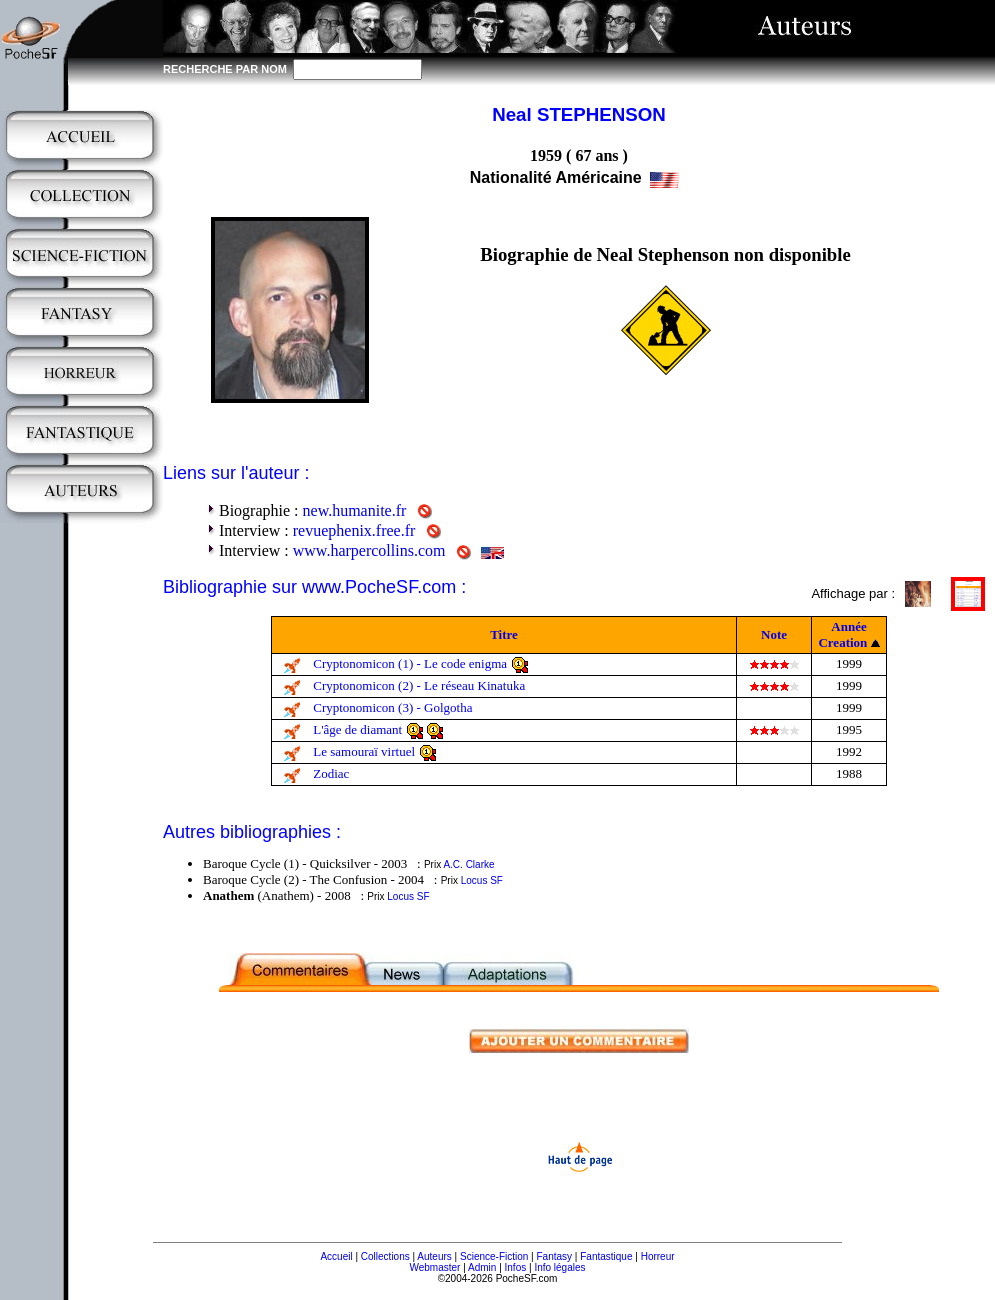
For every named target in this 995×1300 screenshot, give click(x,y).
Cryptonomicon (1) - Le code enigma (410, 663)
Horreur (658, 1256)
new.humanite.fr (355, 510)
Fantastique (606, 1256)
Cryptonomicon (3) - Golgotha (392, 707)
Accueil (336, 1256)
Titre (504, 634)
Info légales (559, 1267)
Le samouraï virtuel (364, 751)
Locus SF (482, 880)
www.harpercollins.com (369, 550)
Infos (516, 1267)
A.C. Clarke (468, 864)
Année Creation (842, 634)
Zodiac (331, 773)
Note (774, 634)
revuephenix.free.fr (354, 530)
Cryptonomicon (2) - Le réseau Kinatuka (419, 685)
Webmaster (434, 1267)
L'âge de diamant (357, 729)
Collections (385, 1256)
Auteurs (434, 1256)
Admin (482, 1267)
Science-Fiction (494, 1256)
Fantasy (555, 1256)
